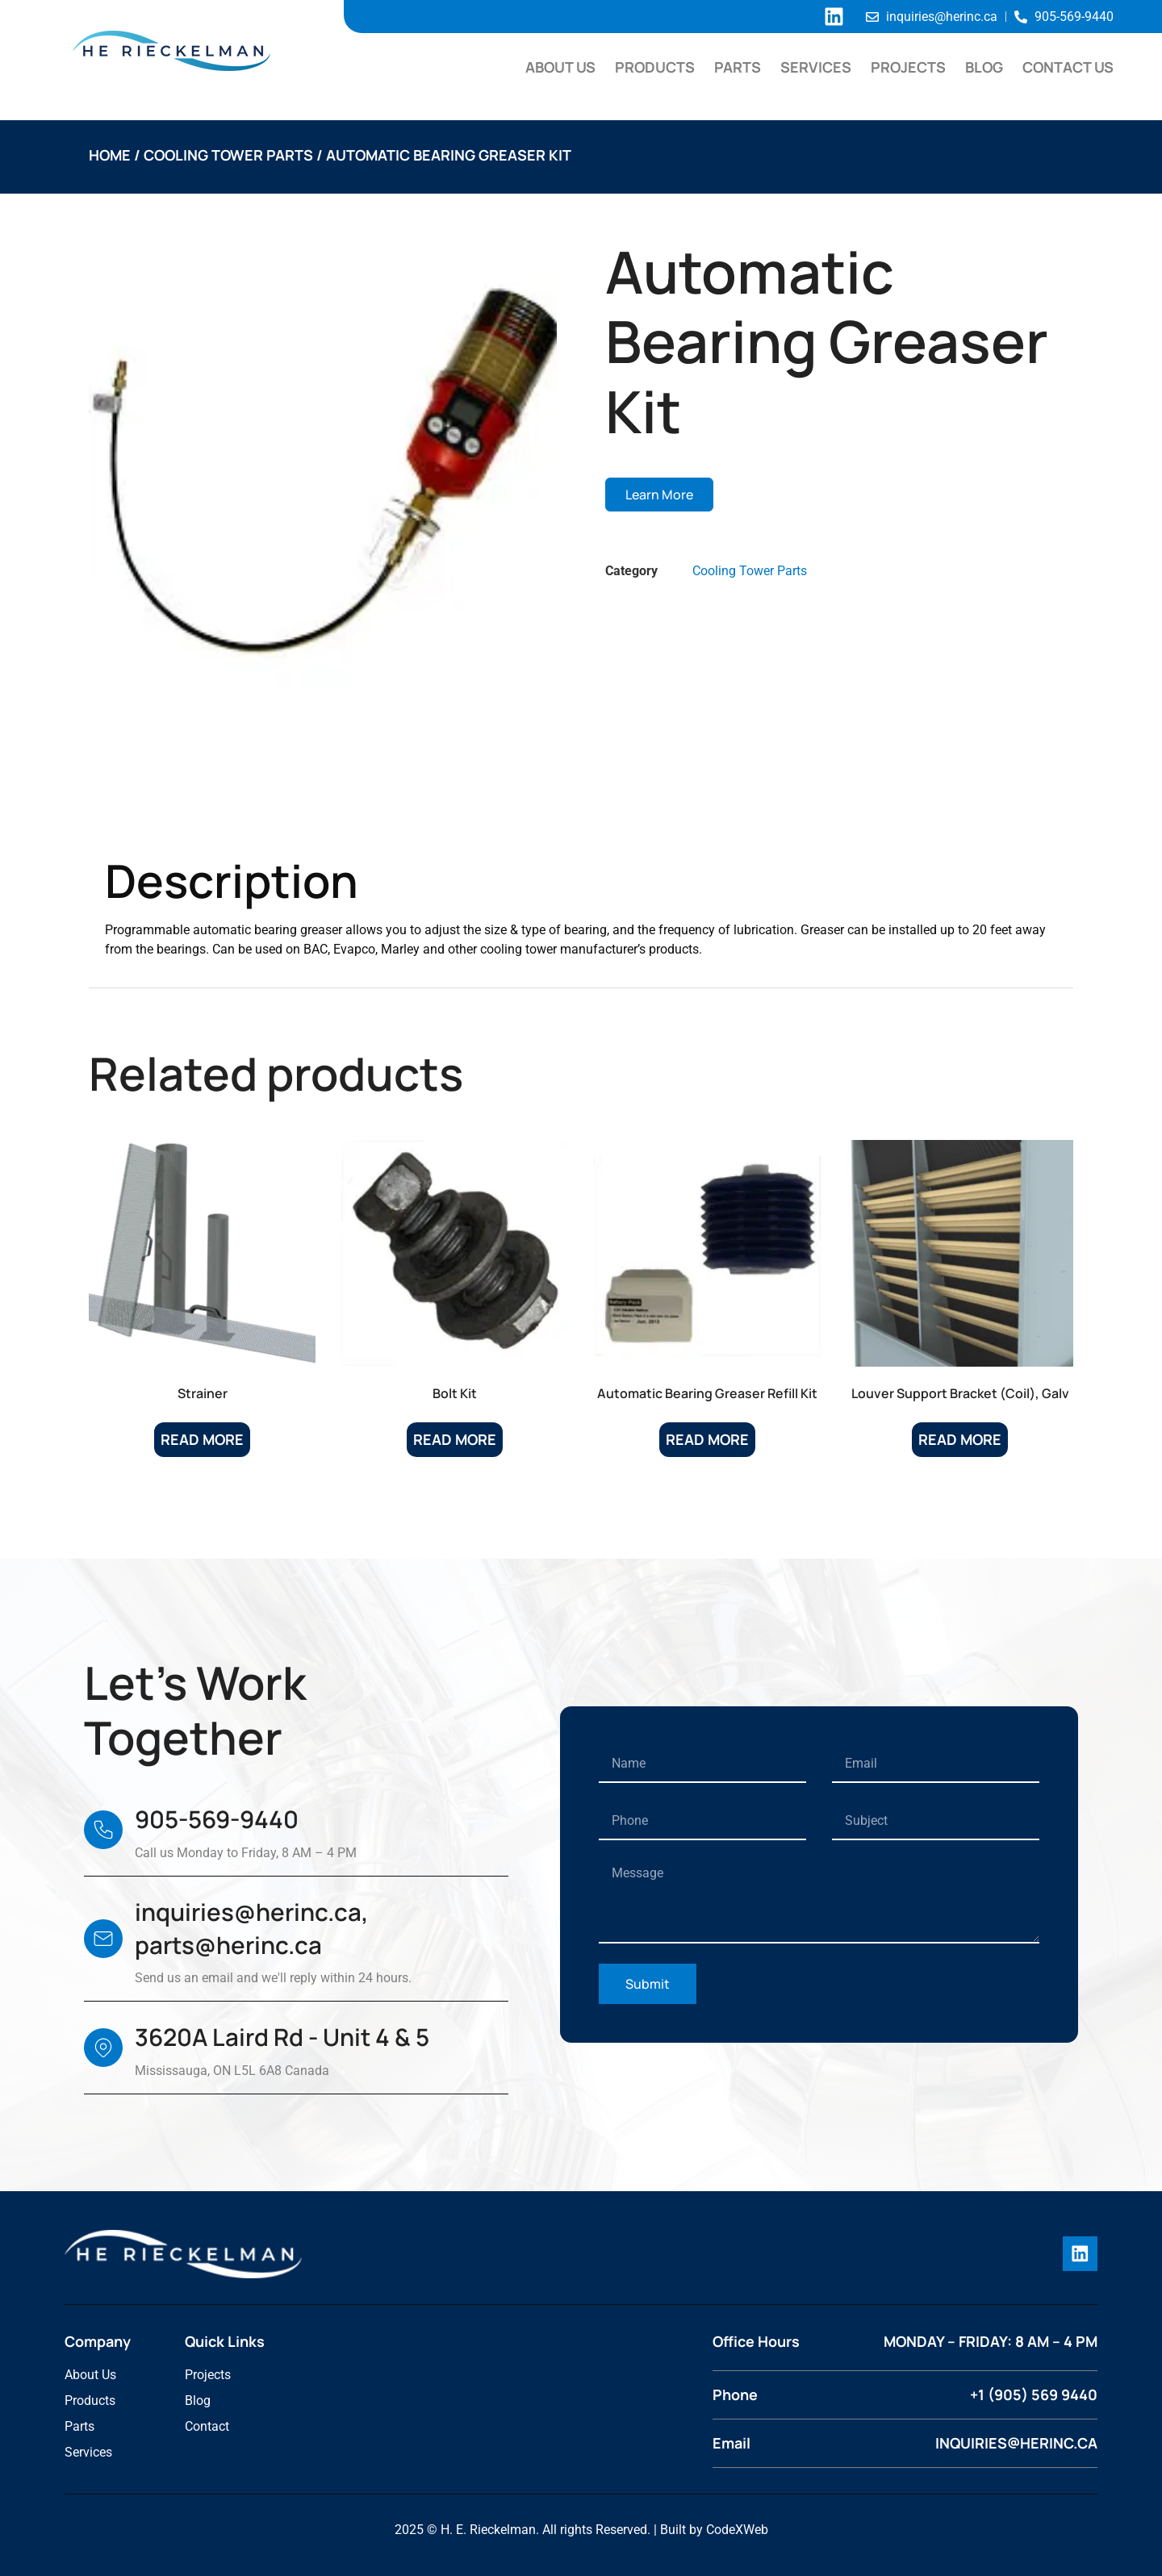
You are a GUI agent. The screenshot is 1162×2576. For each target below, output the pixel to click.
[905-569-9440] (103, 1829)
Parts (737, 67)
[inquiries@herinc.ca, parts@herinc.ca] (103, 1938)
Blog (984, 67)
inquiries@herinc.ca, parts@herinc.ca (252, 1928)
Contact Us (1068, 67)
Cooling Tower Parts (228, 155)
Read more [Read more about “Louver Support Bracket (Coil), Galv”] (959, 1439)
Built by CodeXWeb (714, 2528)
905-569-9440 (217, 1819)
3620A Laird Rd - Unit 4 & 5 (282, 2037)
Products (655, 67)
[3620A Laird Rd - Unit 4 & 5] (103, 2047)
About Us (560, 67)
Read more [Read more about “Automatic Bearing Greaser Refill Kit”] (707, 1439)
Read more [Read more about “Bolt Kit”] (454, 1439)
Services (815, 67)
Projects (908, 67)
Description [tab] (166, 813)
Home (110, 155)
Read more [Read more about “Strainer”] (202, 1439)
